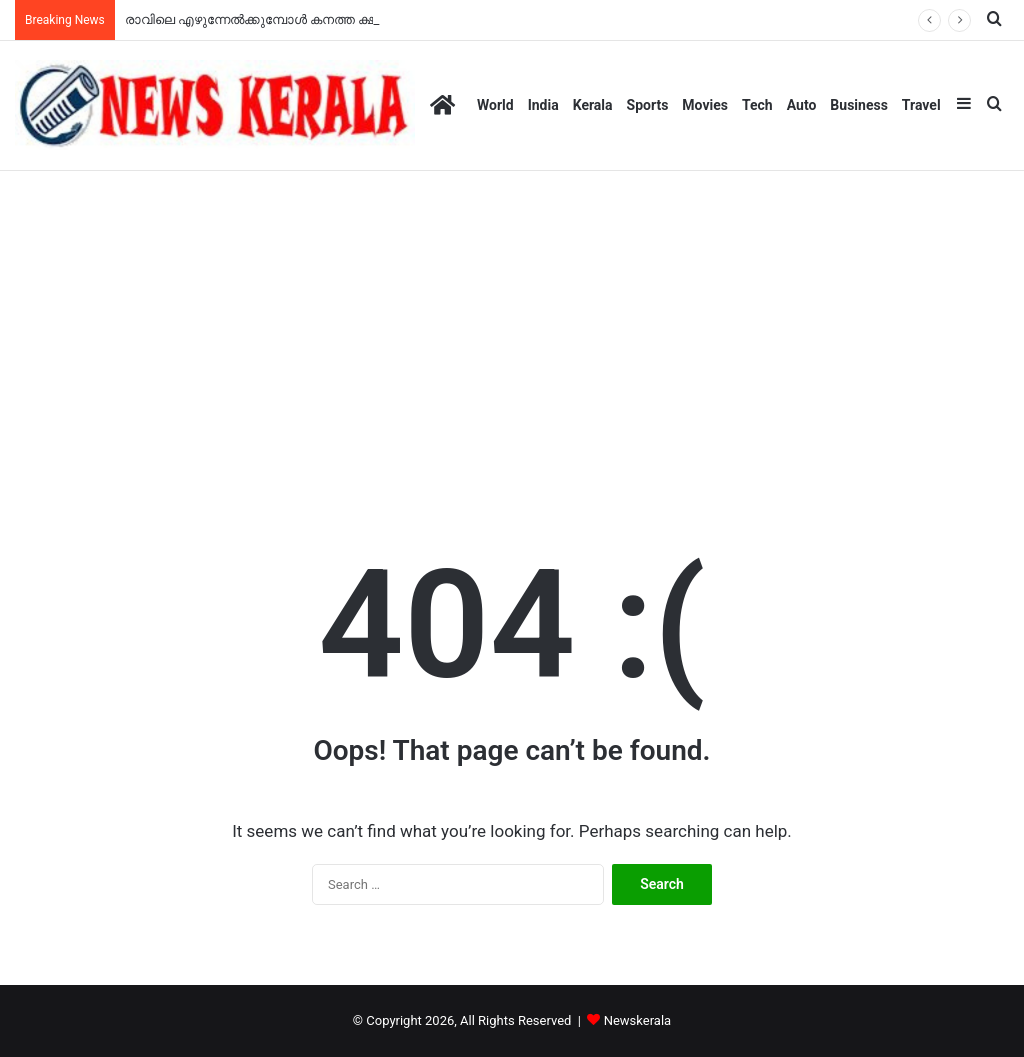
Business (858, 105)
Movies (705, 105)
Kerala (593, 105)
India (543, 105)
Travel (921, 105)
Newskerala (637, 1020)
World (495, 105)
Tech (757, 105)
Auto (802, 105)
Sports (648, 105)
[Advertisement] (512, 321)
